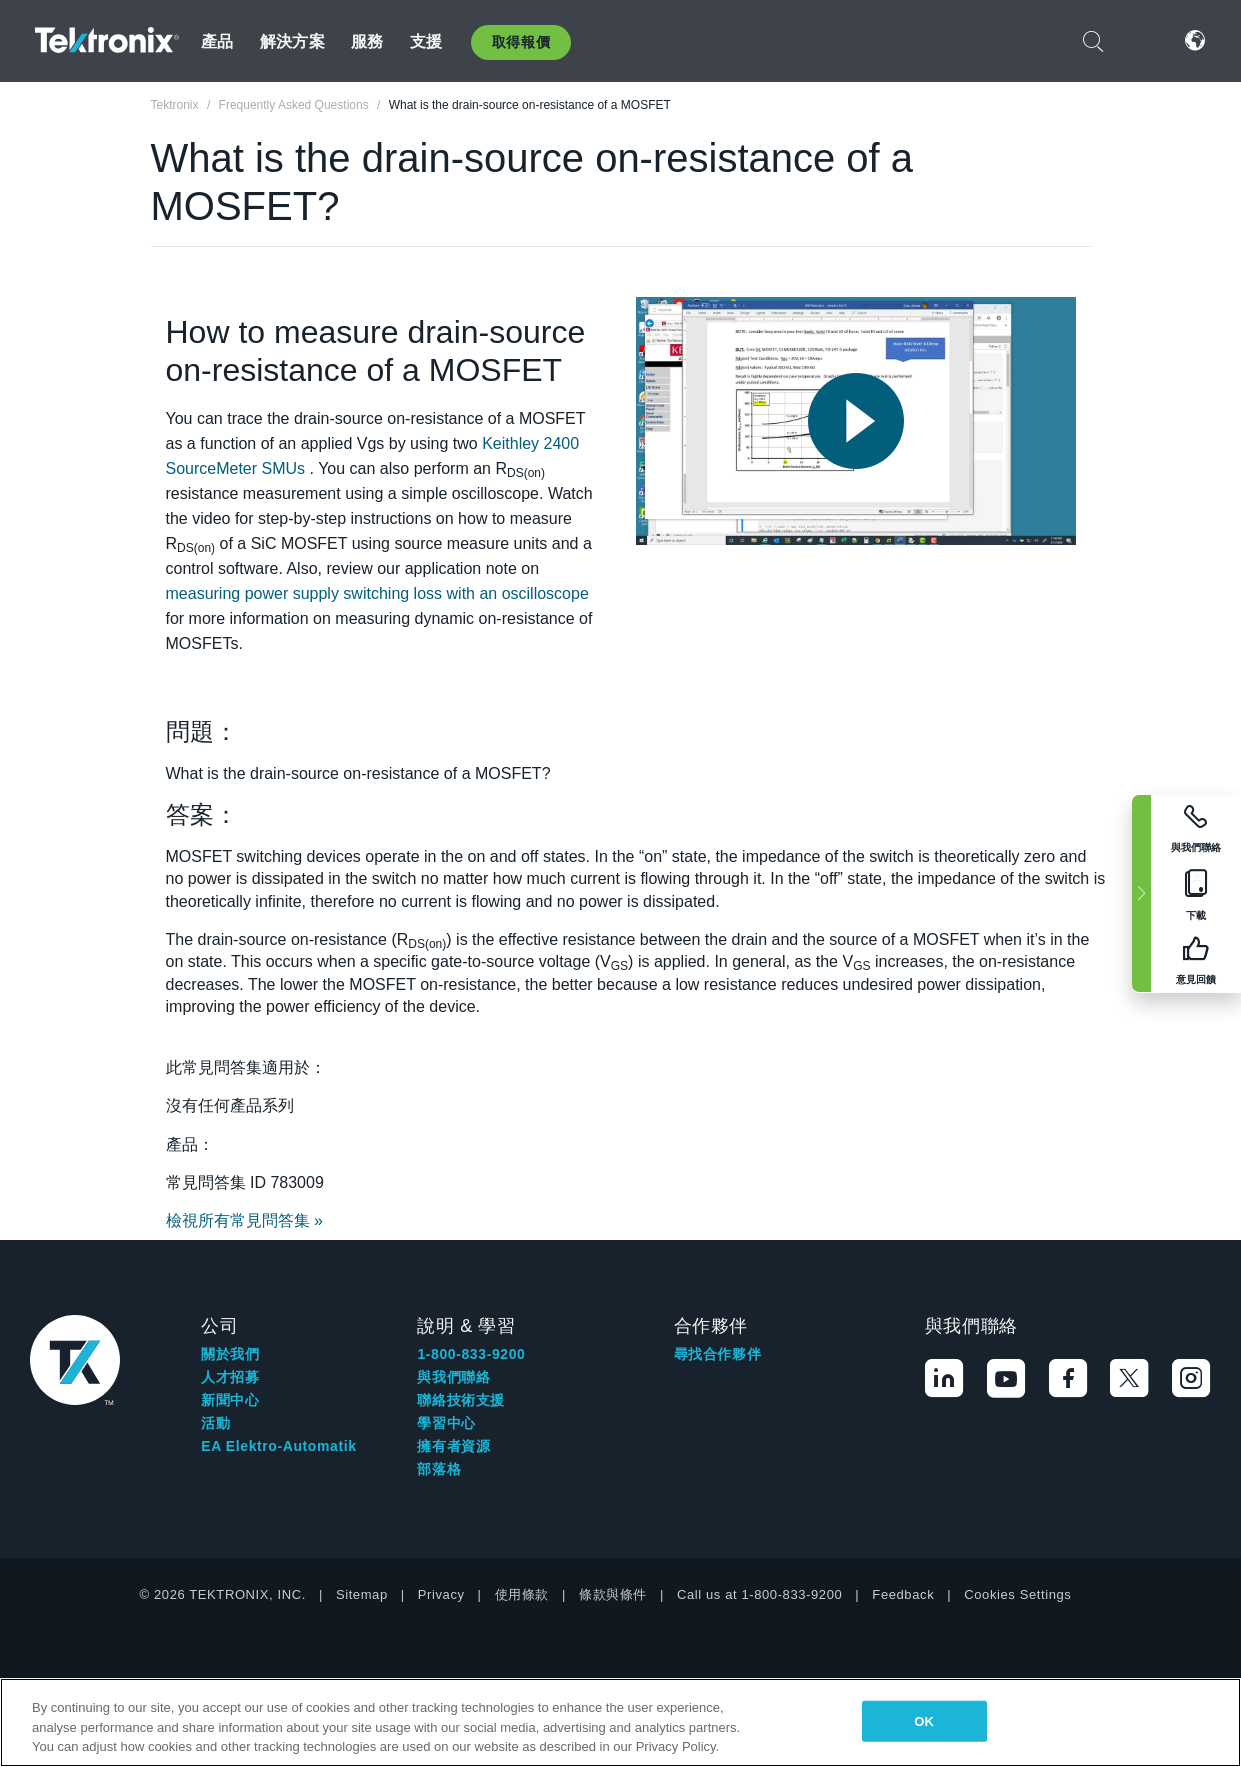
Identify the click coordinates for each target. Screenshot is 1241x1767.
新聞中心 (230, 1400)
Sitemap (362, 1594)
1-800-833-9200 (471, 1354)
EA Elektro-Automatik (278, 1446)
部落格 (439, 1469)
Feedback (903, 1594)
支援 (426, 41)
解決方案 (292, 41)
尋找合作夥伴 (718, 1354)
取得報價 (521, 42)
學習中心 (446, 1423)
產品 (217, 41)
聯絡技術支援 (461, 1400)
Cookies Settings (1017, 1594)
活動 (215, 1423)
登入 (1144, 40)
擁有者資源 (453, 1446)
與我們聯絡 (453, 1377)
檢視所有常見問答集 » (244, 1220)
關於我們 (230, 1354)
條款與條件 (613, 1594)
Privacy (441, 1594)
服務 (367, 41)
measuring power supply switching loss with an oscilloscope (377, 593)
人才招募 (230, 1377)
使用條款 (522, 1594)
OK (924, 1720)
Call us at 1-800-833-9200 (759, 1594)
